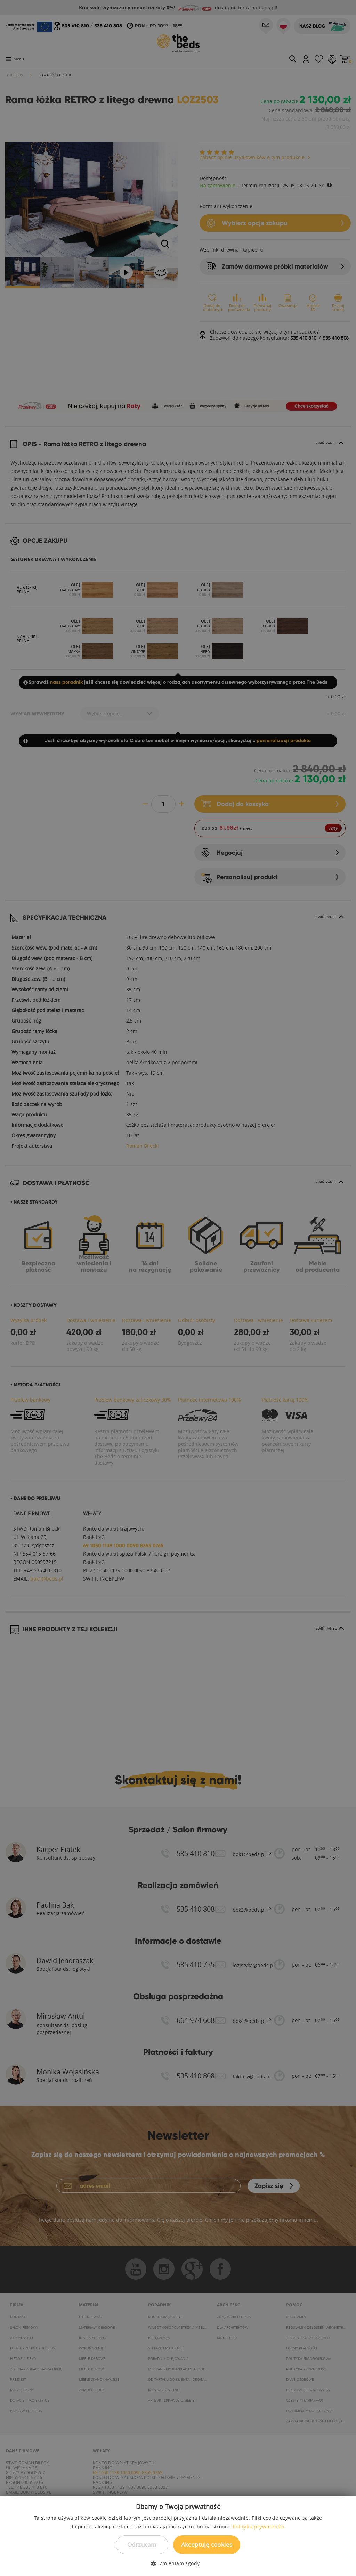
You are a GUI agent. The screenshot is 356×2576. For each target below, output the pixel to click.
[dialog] (178, 1288)
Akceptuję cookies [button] (207, 2545)
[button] (178, 2563)
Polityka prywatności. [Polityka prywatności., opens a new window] (259, 2526)
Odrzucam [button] (141, 2545)
